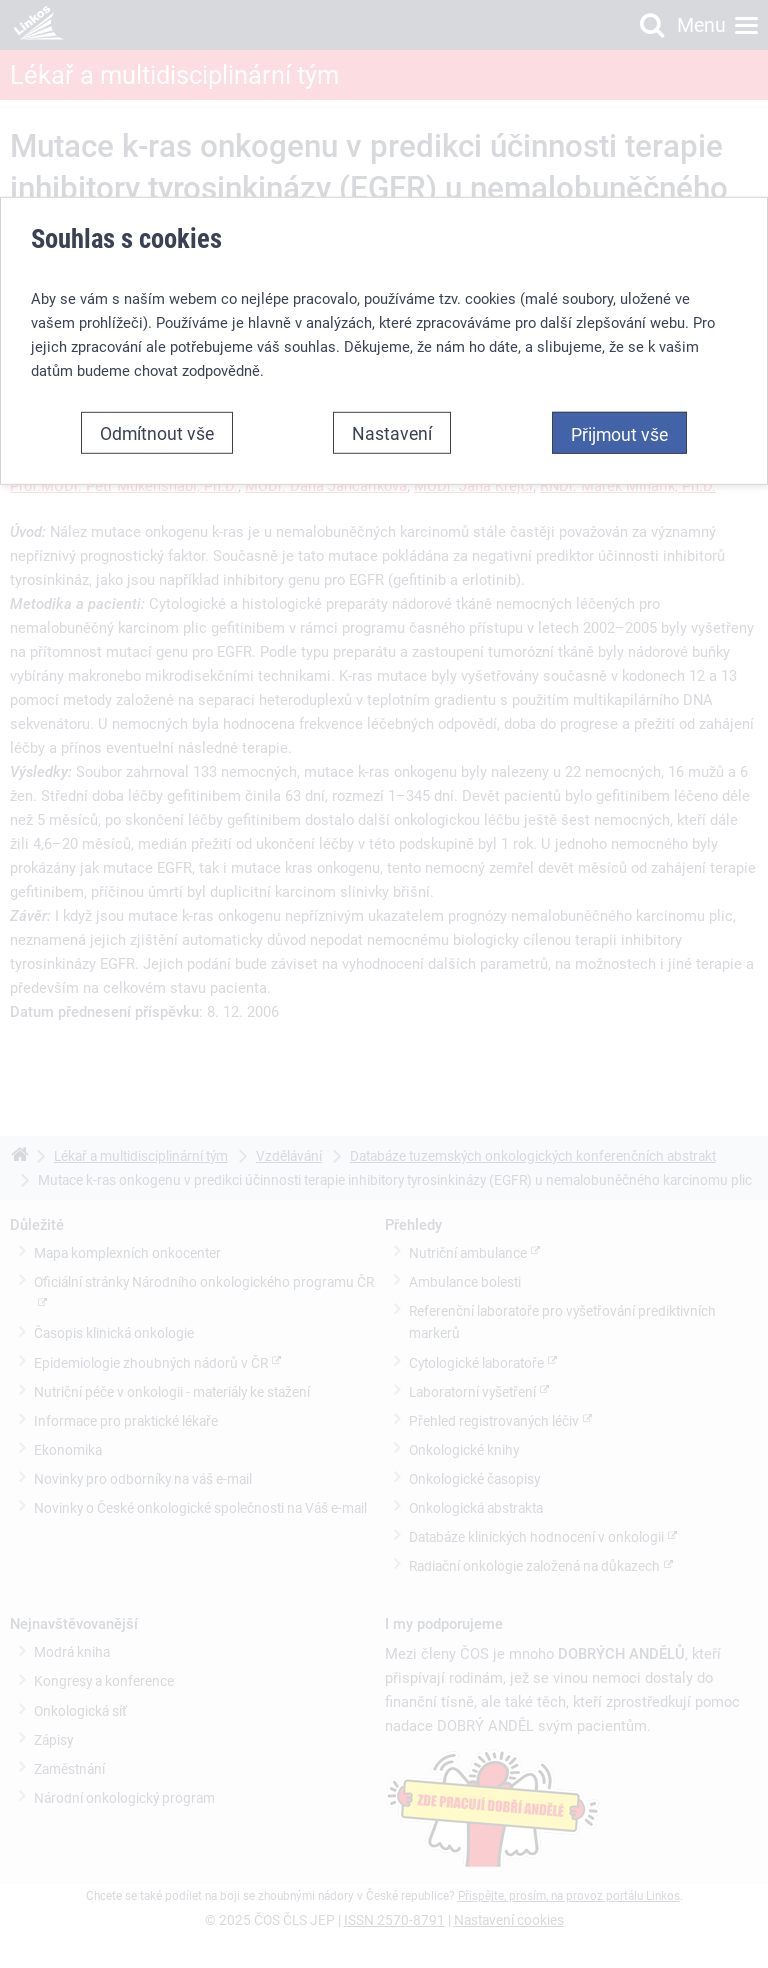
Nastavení (392, 433)
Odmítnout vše (157, 433)
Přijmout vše (619, 434)
